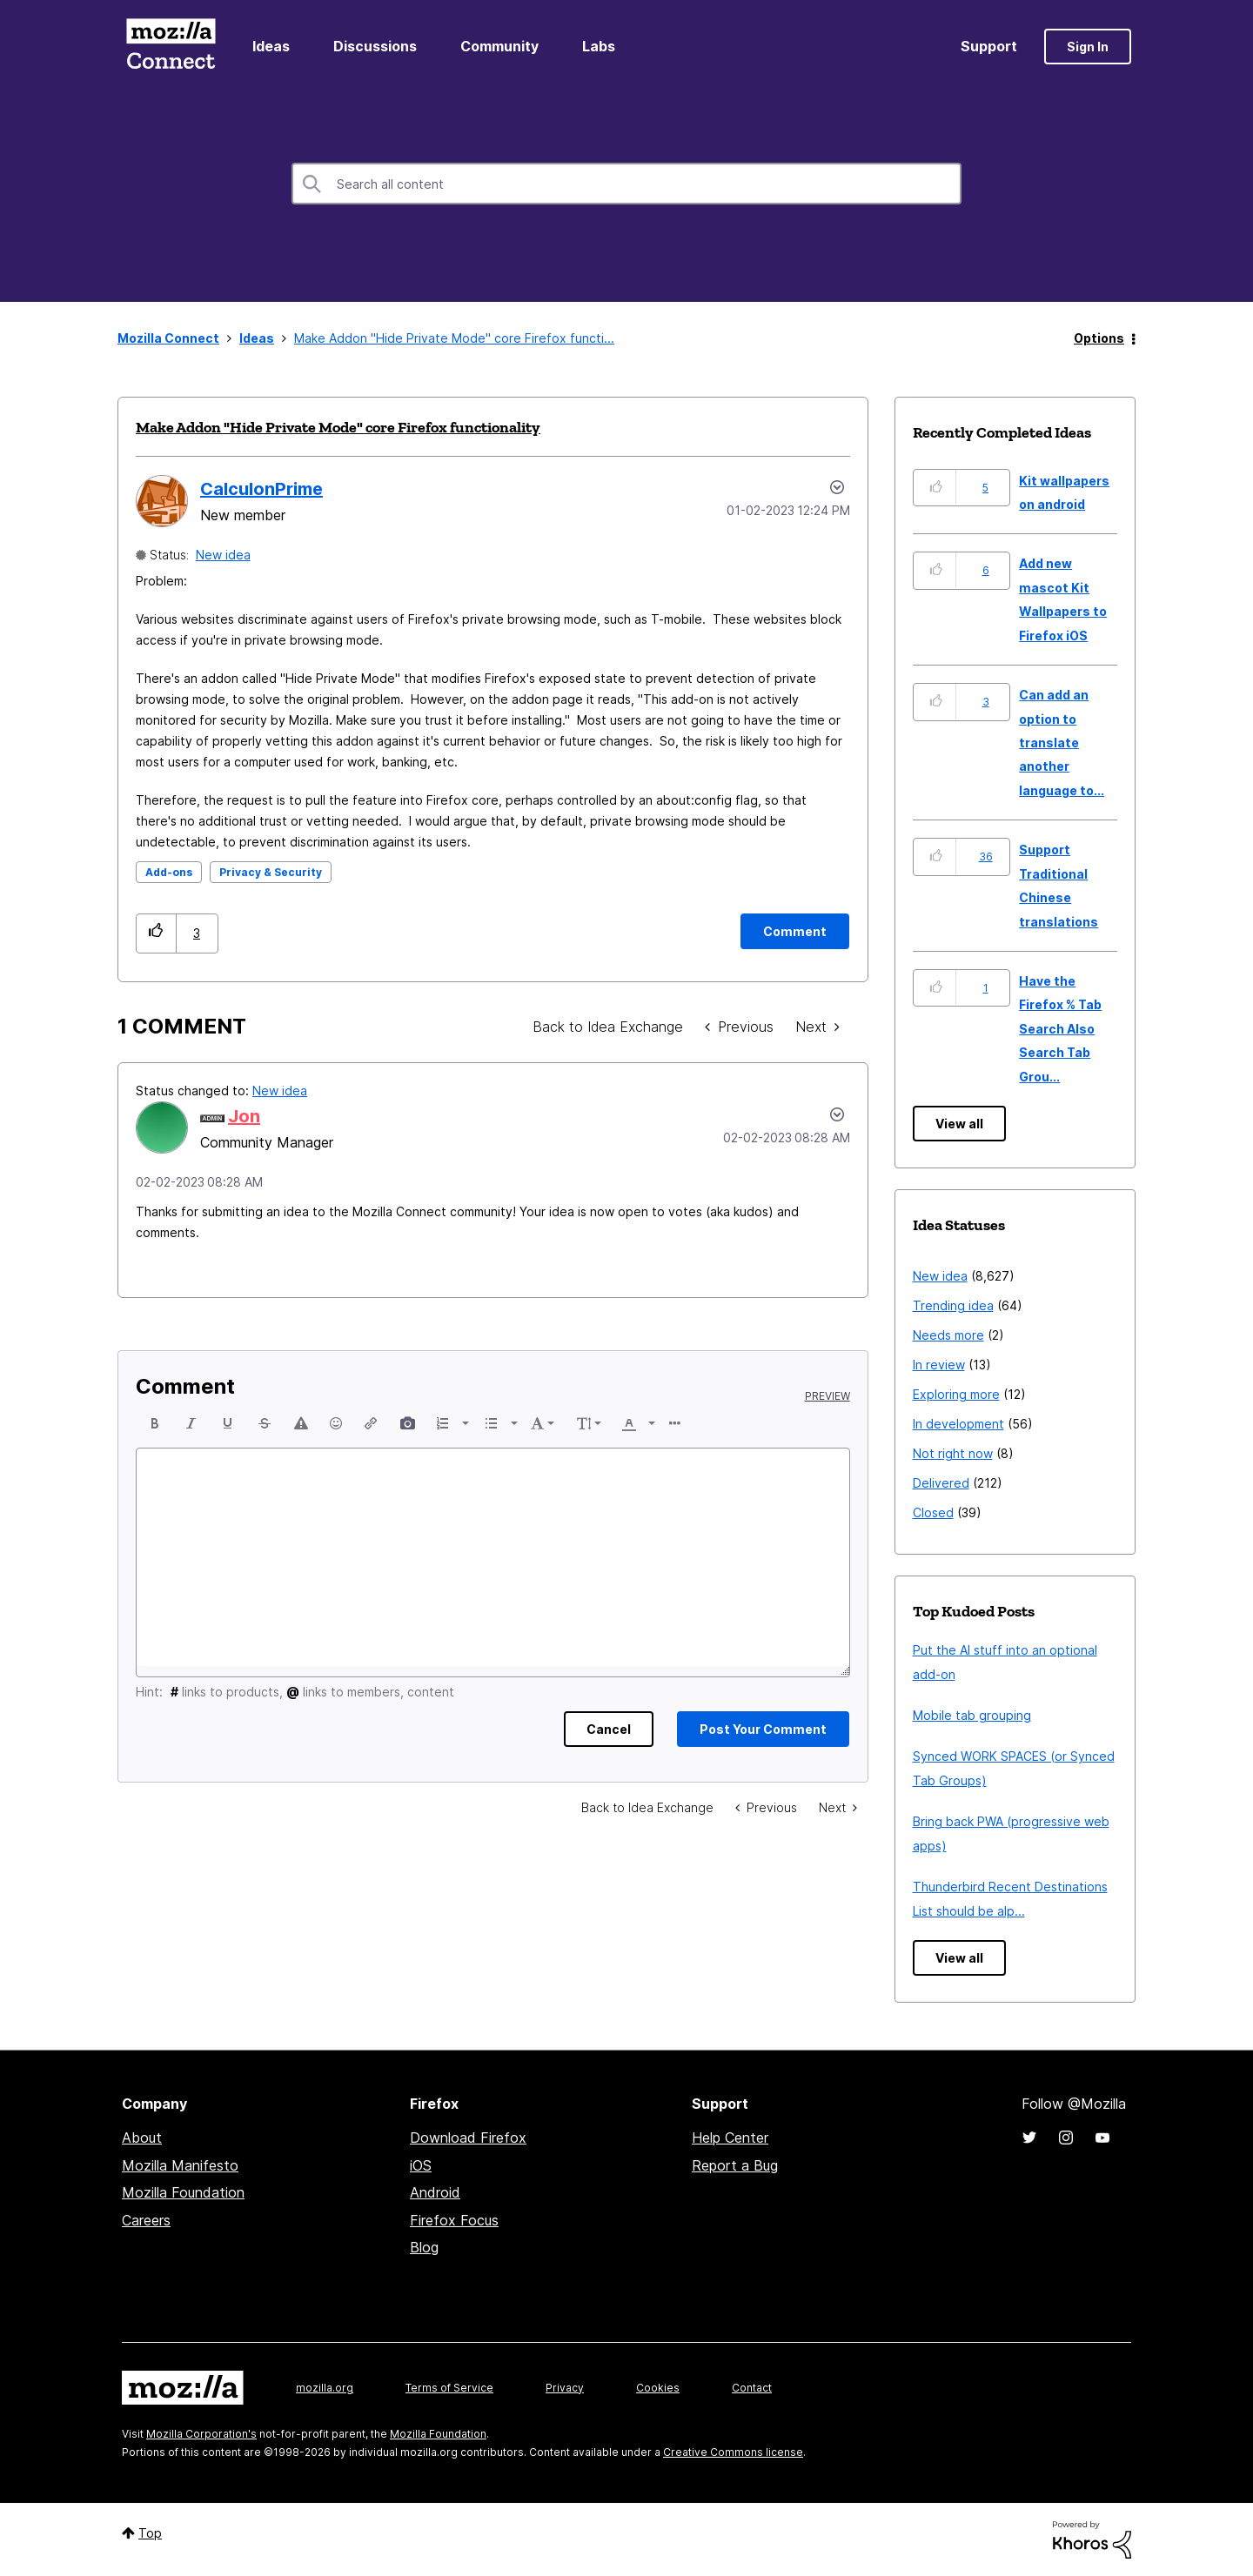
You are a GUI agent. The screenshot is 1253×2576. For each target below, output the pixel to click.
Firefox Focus (454, 2220)
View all (959, 1123)
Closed (933, 1512)
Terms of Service (449, 2387)
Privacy (565, 2387)
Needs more (948, 1335)
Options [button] (1099, 338)
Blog (424, 2247)
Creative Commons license (733, 2452)
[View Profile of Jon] (244, 1116)
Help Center (730, 2137)
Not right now (953, 1453)
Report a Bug (735, 2165)
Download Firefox (468, 2137)
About (142, 2137)
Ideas (271, 46)
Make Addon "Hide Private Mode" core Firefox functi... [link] (454, 338)
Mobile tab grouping (972, 1715)
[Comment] (794, 931)
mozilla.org (324, 2387)
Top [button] (150, 2533)
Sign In (1088, 46)
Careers (146, 2220)
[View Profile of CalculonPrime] (261, 488)
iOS (421, 2165)
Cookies (658, 2387)
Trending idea (953, 1305)
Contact (752, 2387)
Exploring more (956, 1394)
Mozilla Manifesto (180, 2165)
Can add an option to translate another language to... (1061, 742)
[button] (156, 933)
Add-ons (168, 872)
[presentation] (153, 1423)
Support (989, 46)
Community (499, 46)
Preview (827, 1396)
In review (939, 1364)
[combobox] (626, 183)
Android (435, 2192)
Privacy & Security (270, 872)
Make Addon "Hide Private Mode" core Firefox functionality (338, 427)
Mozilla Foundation (183, 2192)
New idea (223, 554)
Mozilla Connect (170, 46)
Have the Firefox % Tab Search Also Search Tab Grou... (1060, 1029)
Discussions (375, 46)
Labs (598, 46)
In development (958, 1423)
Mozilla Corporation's (201, 2433)
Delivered (941, 1482)
